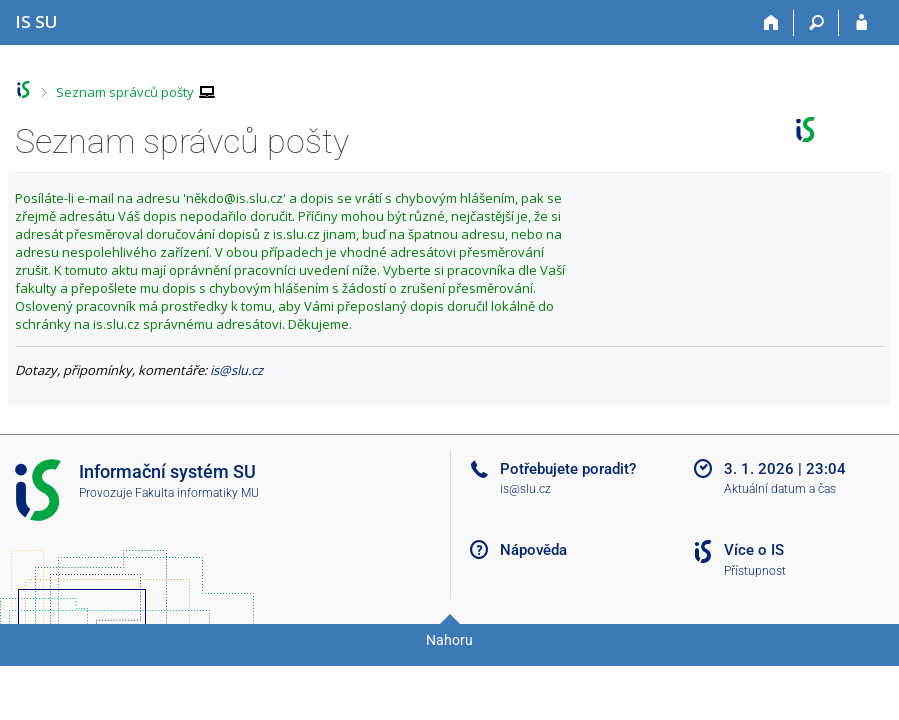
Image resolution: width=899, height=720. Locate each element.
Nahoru (449, 640)
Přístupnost (755, 571)
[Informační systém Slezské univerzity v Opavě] (36, 21)
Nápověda (533, 550)
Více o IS (754, 550)
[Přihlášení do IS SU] (861, 23)
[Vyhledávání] (816, 23)
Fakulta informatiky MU (197, 493)
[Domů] (771, 23)
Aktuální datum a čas (780, 489)
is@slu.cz (236, 370)
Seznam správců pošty (125, 92)
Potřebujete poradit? (568, 469)
